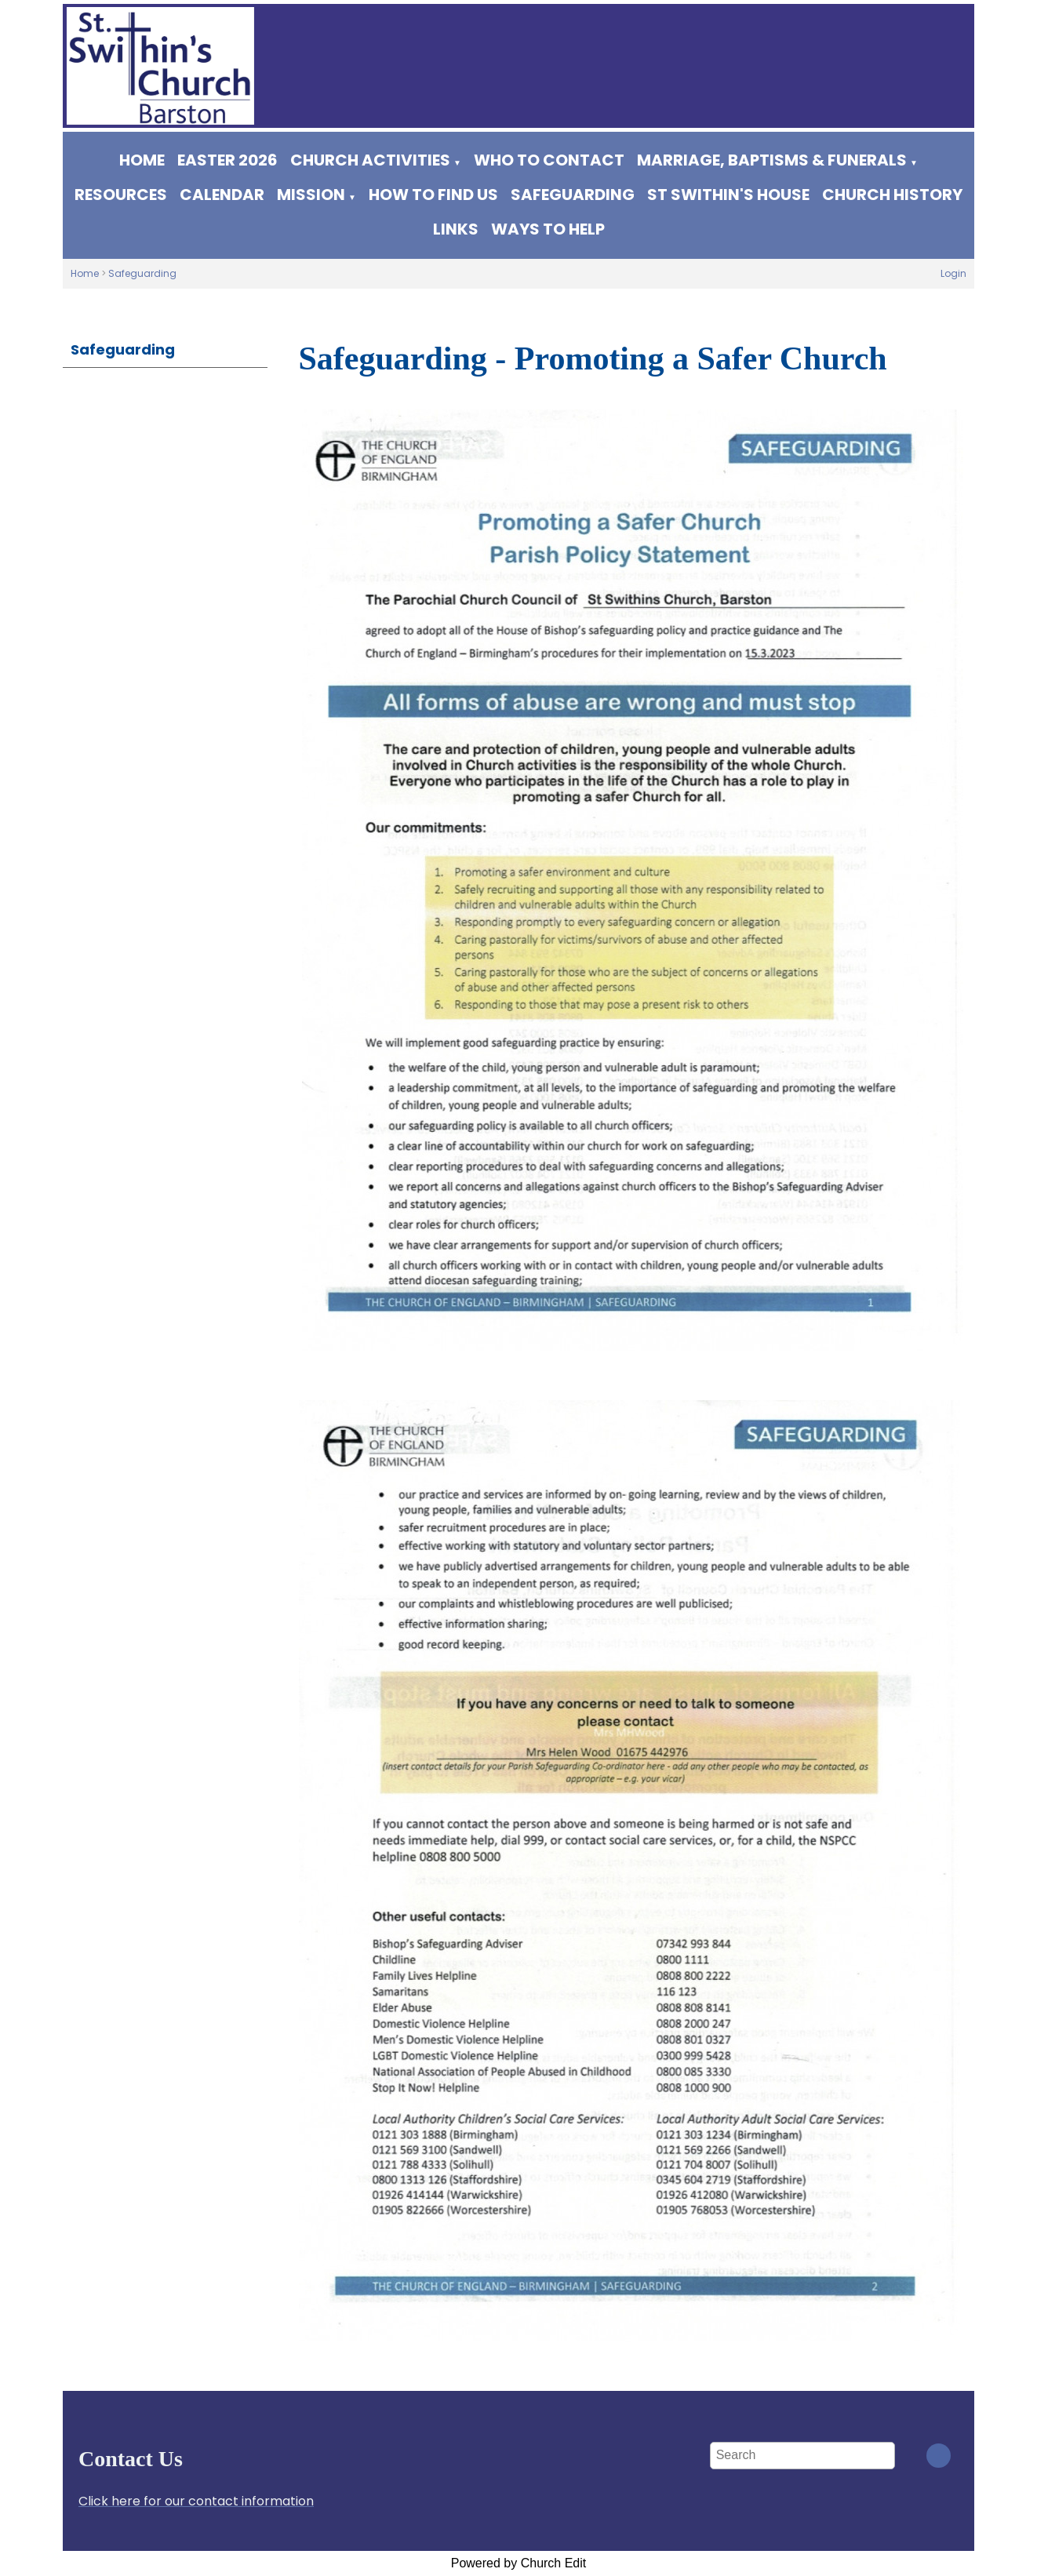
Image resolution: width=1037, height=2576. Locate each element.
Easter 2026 (227, 160)
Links (455, 229)
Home (142, 160)
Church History (892, 195)
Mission (311, 195)
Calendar (222, 195)
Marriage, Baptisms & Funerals (772, 160)
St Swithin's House (728, 195)
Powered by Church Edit (519, 2563)
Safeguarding (573, 195)
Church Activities (370, 160)
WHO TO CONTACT (549, 160)
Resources (121, 195)
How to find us (433, 195)
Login (953, 273)
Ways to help (548, 229)
